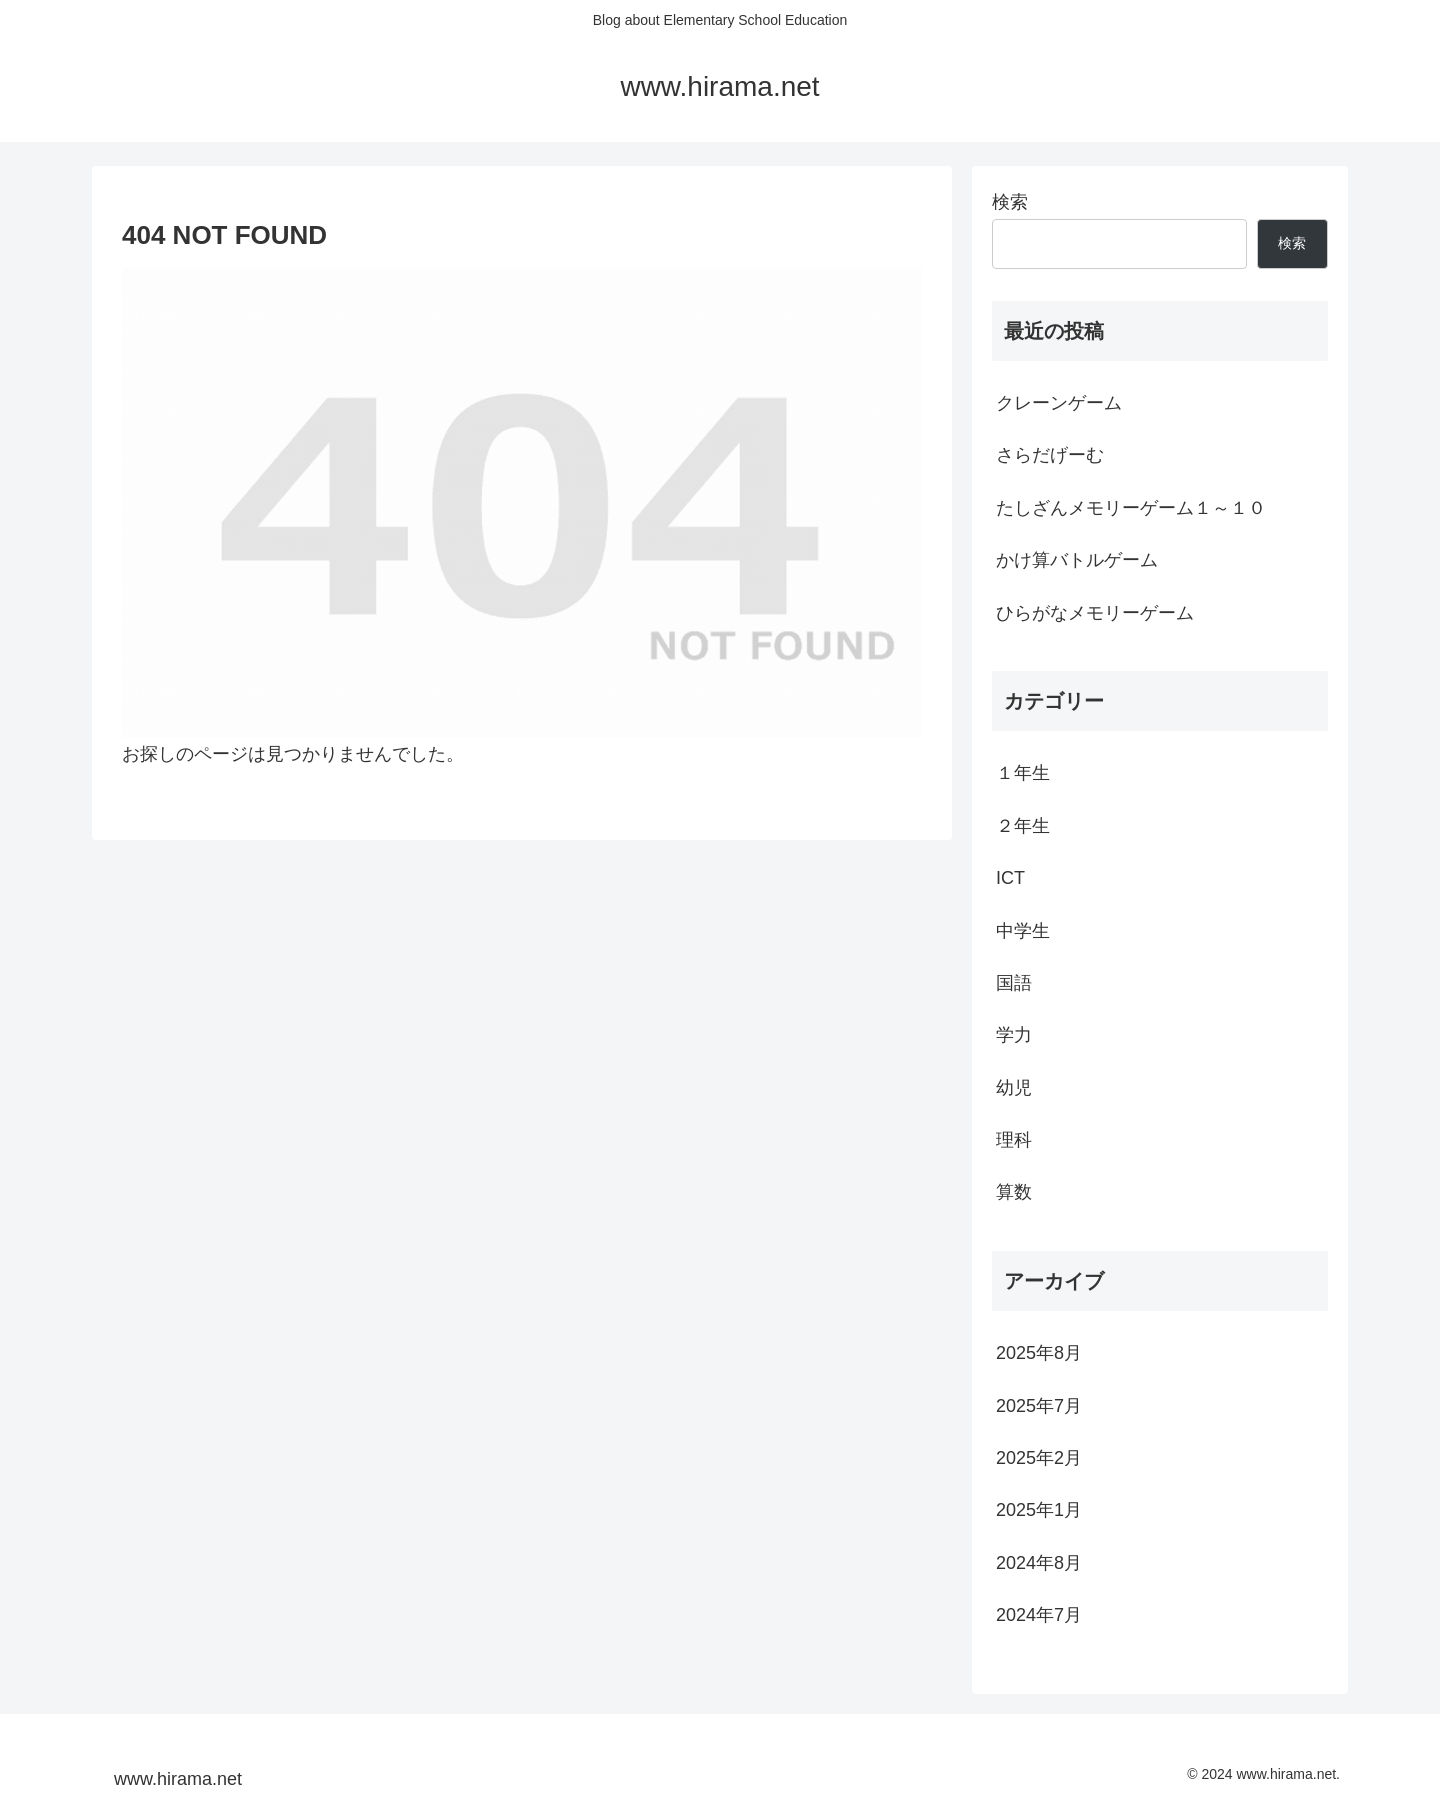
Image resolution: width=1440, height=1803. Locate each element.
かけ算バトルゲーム (1077, 560)
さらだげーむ (1050, 455)
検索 (1010, 202)
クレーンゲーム (1059, 403)
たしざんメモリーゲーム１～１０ (1131, 508)
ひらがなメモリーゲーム (1095, 613)
